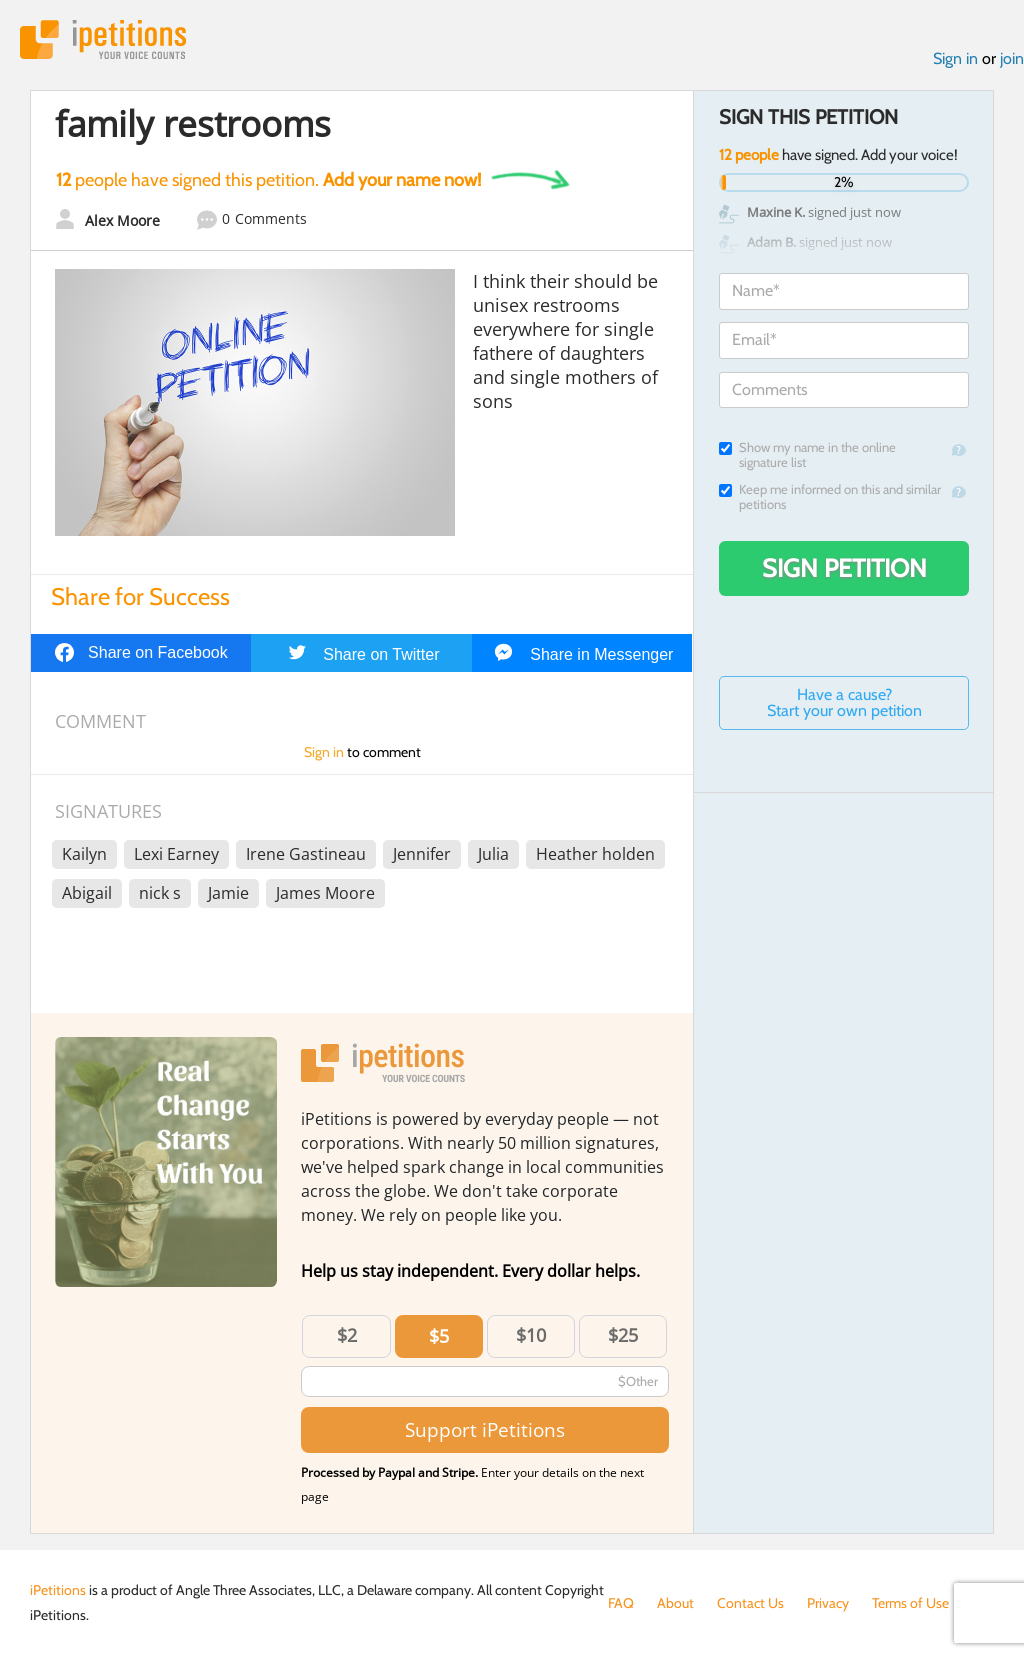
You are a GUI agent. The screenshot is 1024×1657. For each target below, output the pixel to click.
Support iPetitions (485, 1429)
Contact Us (750, 1603)
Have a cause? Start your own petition (844, 702)
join (1012, 58)
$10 (531, 1335)
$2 (347, 1335)
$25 (623, 1335)
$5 (439, 1336)
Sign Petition (844, 568)
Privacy (828, 1603)
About (675, 1603)
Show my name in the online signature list (807, 455)
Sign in (955, 58)
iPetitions (103, 39)
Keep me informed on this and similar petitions (830, 497)
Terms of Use (910, 1603)
